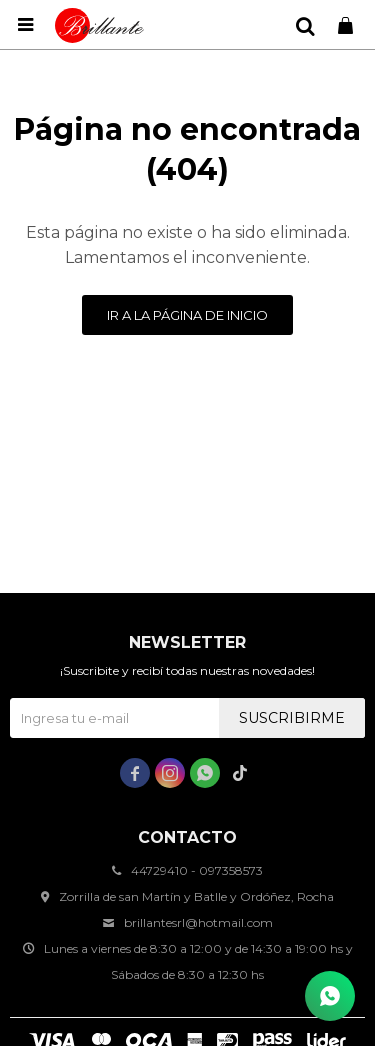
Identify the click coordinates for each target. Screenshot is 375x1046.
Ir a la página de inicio (187, 315)
